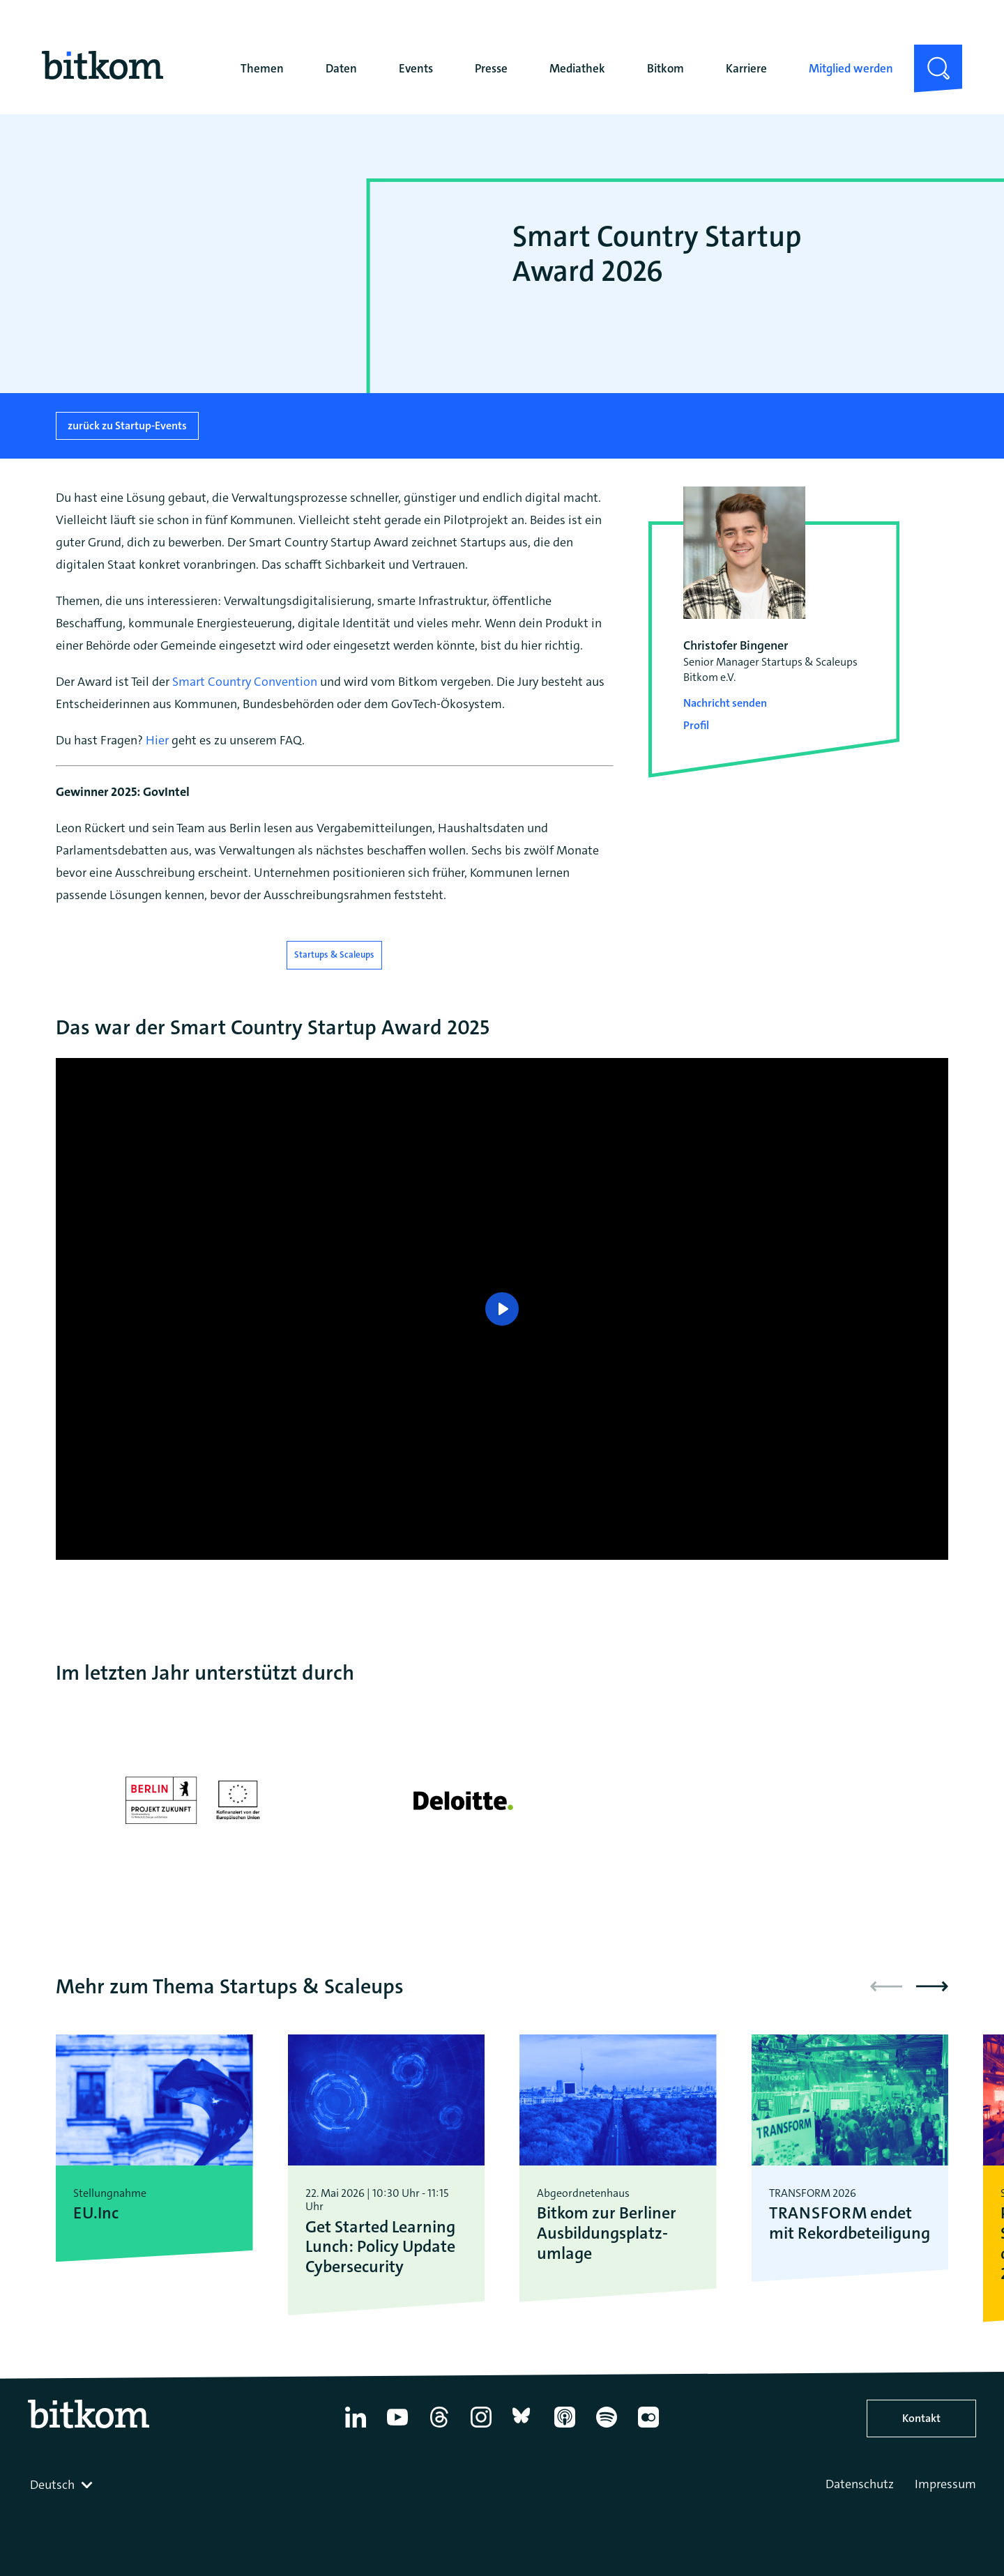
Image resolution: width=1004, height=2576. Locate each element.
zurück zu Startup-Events (127, 425)
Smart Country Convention (244, 681)
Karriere (746, 68)
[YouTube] (397, 2427)
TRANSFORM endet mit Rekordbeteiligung (849, 2223)
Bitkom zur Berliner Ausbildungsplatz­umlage (606, 2233)
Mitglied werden (851, 68)
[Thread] (439, 2427)
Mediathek (577, 68)
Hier (157, 740)
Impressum (945, 2484)
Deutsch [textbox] (52, 2484)
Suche (929, 55)
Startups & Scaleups (334, 954)
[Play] (502, 1309)
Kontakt (921, 2418)
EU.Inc (96, 2213)
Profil (696, 725)
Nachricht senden (725, 703)
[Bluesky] (522, 2427)
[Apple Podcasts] (564, 2427)
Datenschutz (860, 2484)
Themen (262, 68)
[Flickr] (648, 2427)
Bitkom (665, 68)
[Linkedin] (355, 2427)
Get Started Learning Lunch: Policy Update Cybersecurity (380, 2247)
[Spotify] (606, 2427)
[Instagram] (481, 2427)
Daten (341, 68)
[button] (932, 1986)
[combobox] (63, 2485)
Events (416, 68)
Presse (491, 68)
